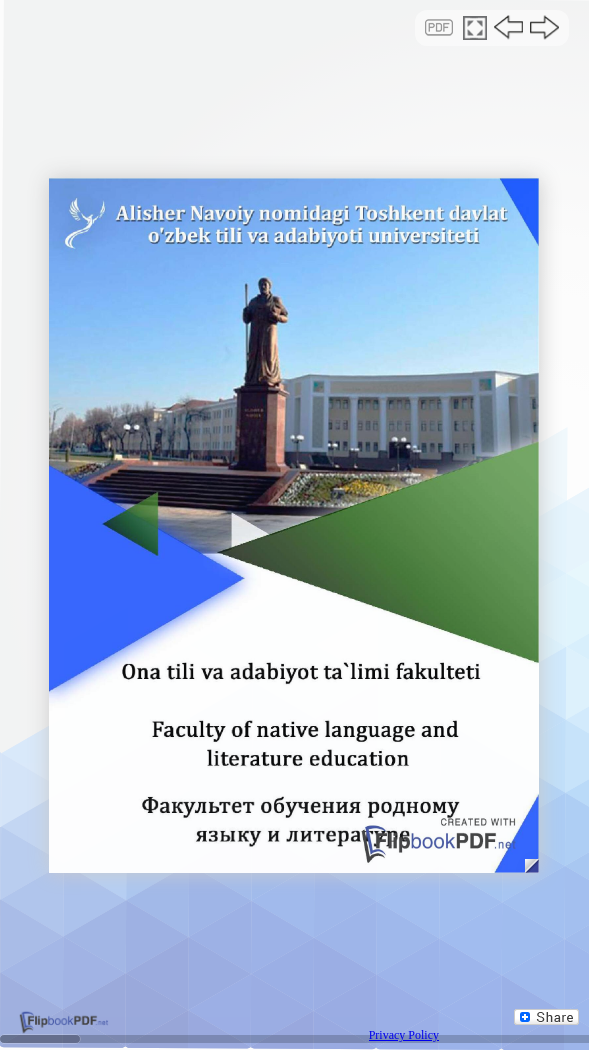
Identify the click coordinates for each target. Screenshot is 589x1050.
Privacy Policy (404, 1035)
